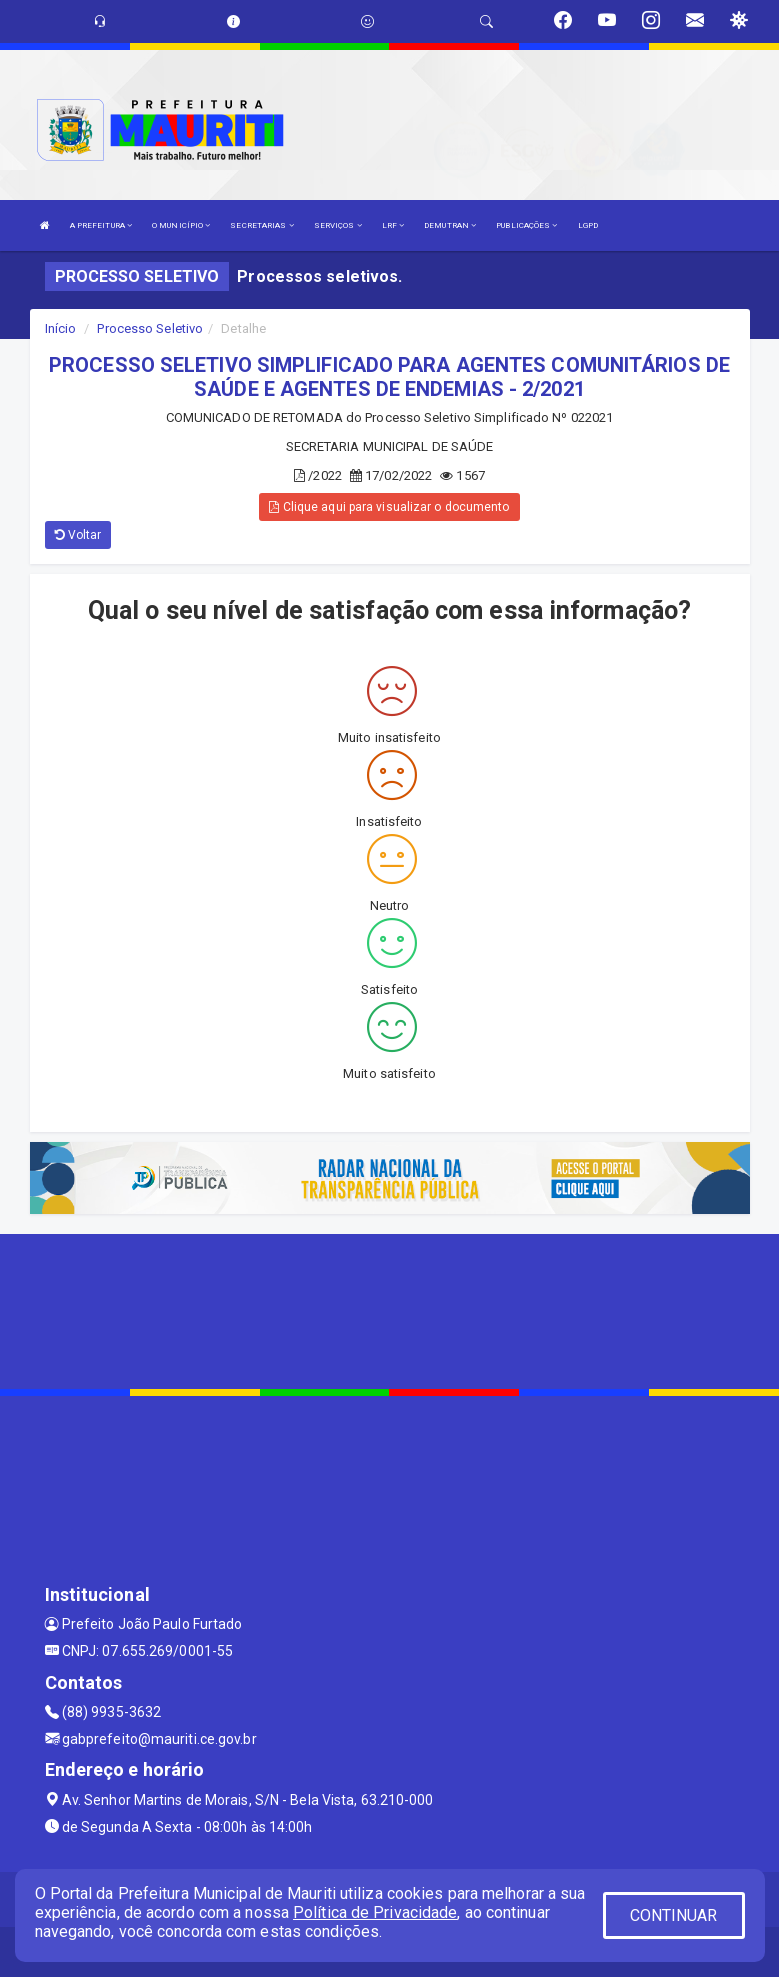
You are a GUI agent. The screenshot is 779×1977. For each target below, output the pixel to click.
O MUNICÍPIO (181, 225)
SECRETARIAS (261, 225)
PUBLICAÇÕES (526, 225)
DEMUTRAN (450, 225)
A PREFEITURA (101, 225)
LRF (393, 225)
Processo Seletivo (150, 328)
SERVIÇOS (338, 225)
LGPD (588, 225)
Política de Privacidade (375, 1912)
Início (61, 328)
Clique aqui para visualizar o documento (389, 507)
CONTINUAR (674, 1915)
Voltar (78, 535)
